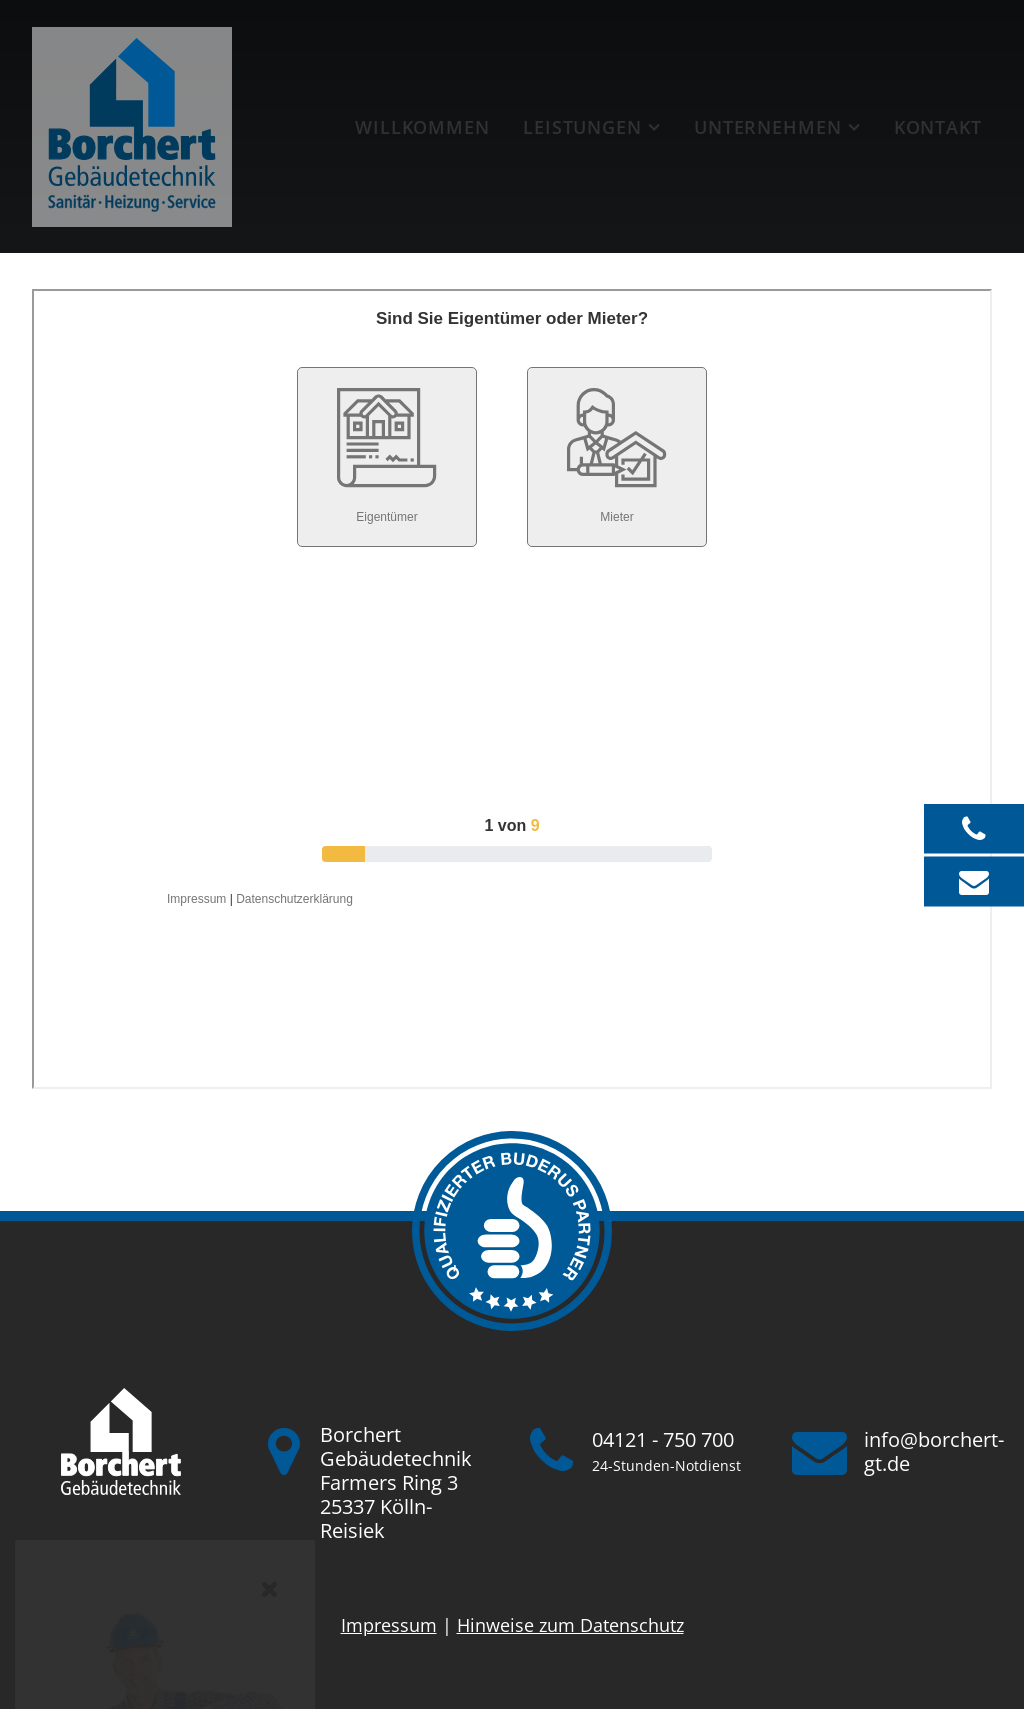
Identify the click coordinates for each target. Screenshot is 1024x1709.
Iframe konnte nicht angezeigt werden (512, 689)
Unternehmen (768, 127)
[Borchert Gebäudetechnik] (132, 127)
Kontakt (938, 127)
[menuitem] (422, 127)
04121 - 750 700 (663, 1439)
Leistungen (582, 127)
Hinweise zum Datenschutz (570, 1625)
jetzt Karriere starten (165, 1568)
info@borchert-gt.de (934, 1451)
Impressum (389, 1625)
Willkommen (422, 127)
